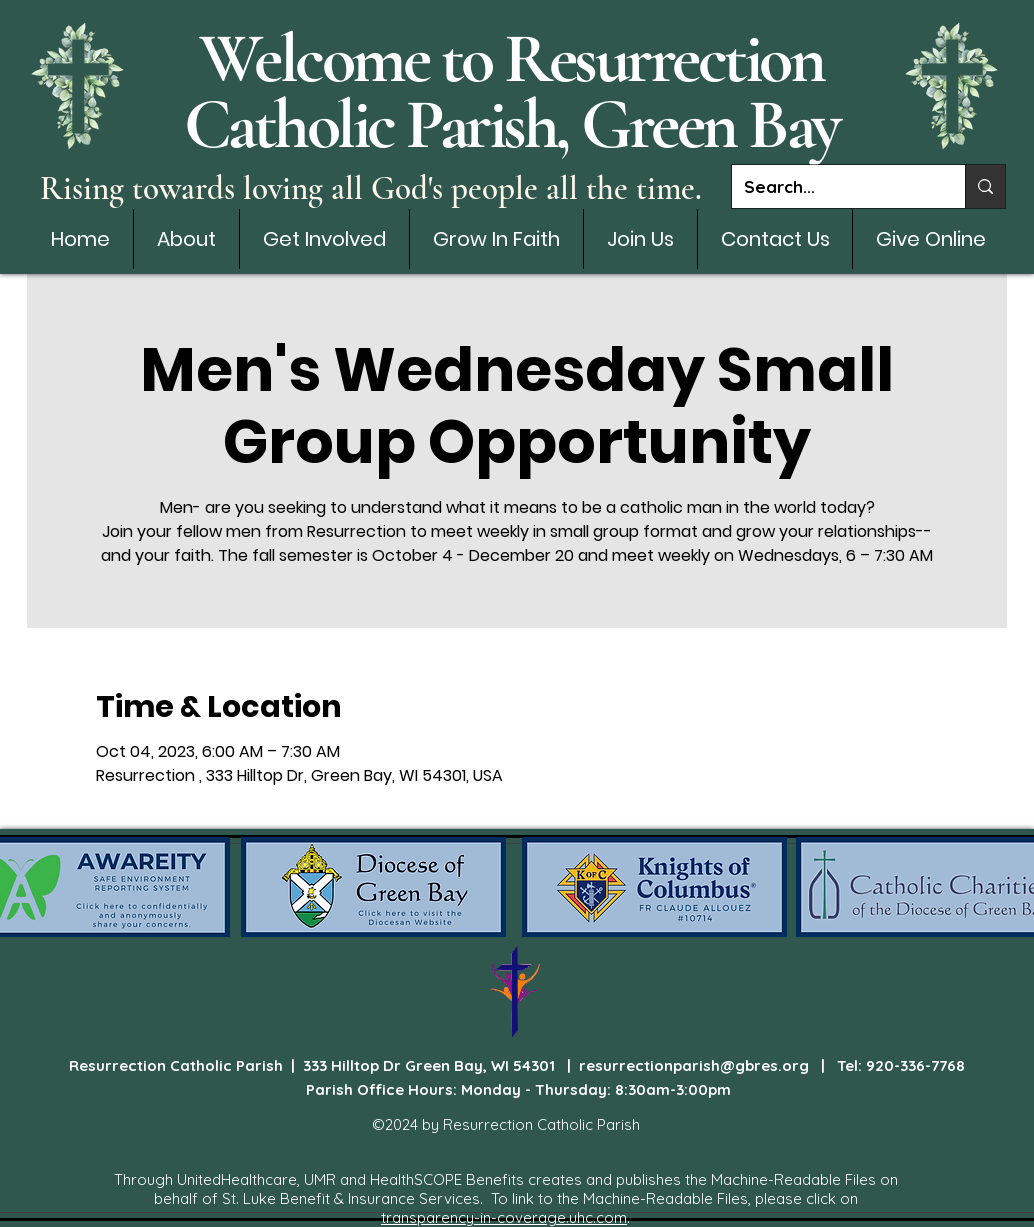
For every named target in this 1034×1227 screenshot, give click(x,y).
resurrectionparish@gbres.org (694, 1065)
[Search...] (833, 186)
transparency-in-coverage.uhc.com (504, 1217)
